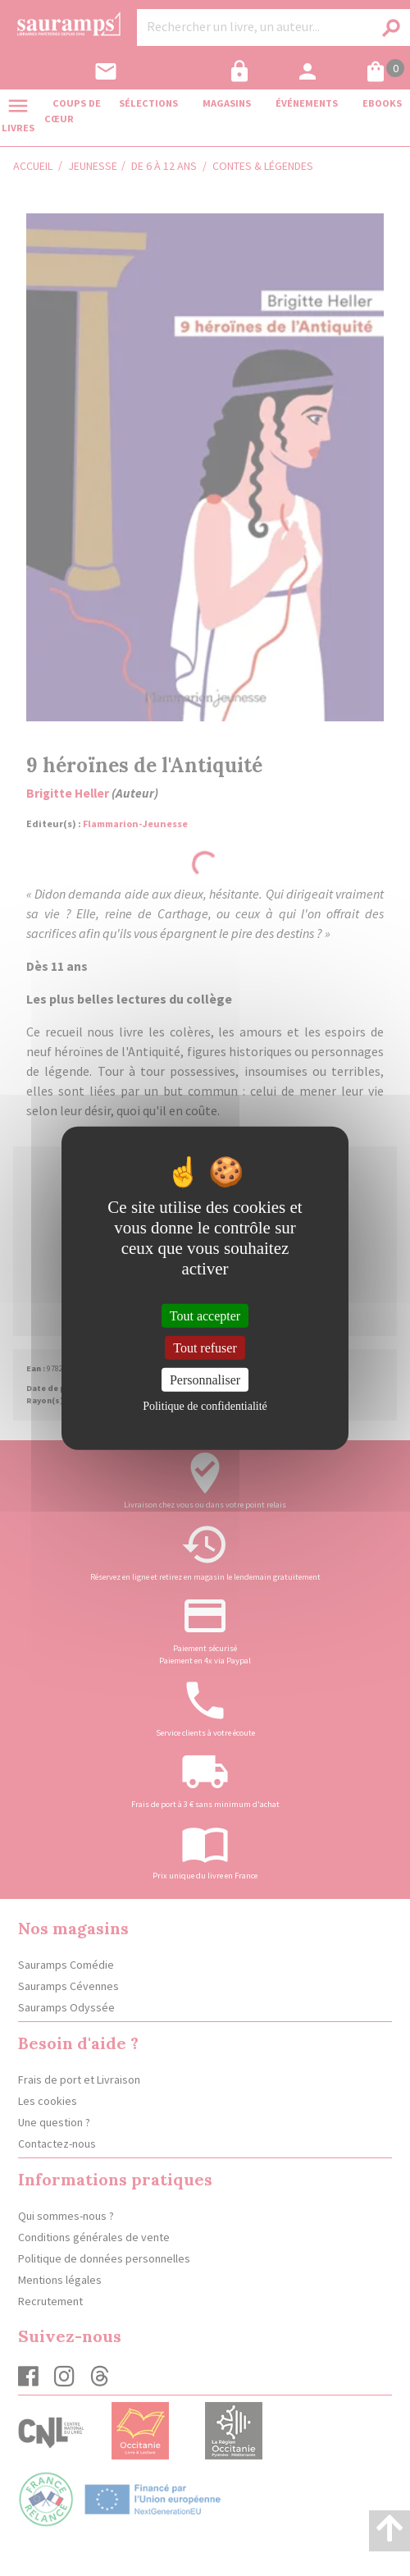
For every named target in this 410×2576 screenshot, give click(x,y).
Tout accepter (205, 1315)
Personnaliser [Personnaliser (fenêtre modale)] (205, 1380)
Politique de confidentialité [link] (205, 1406)
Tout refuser (205, 1347)
